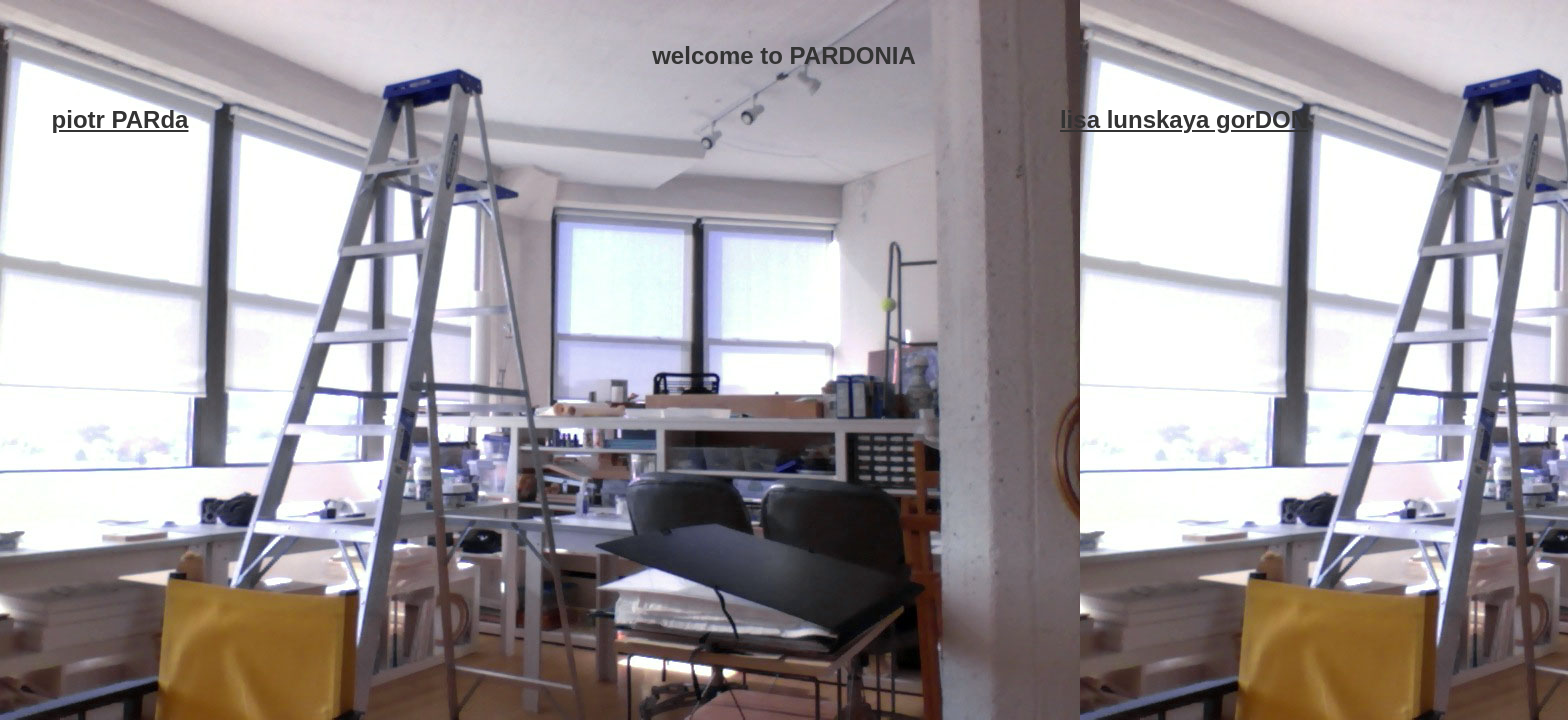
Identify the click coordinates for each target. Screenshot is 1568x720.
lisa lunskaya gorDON (1184, 119)
